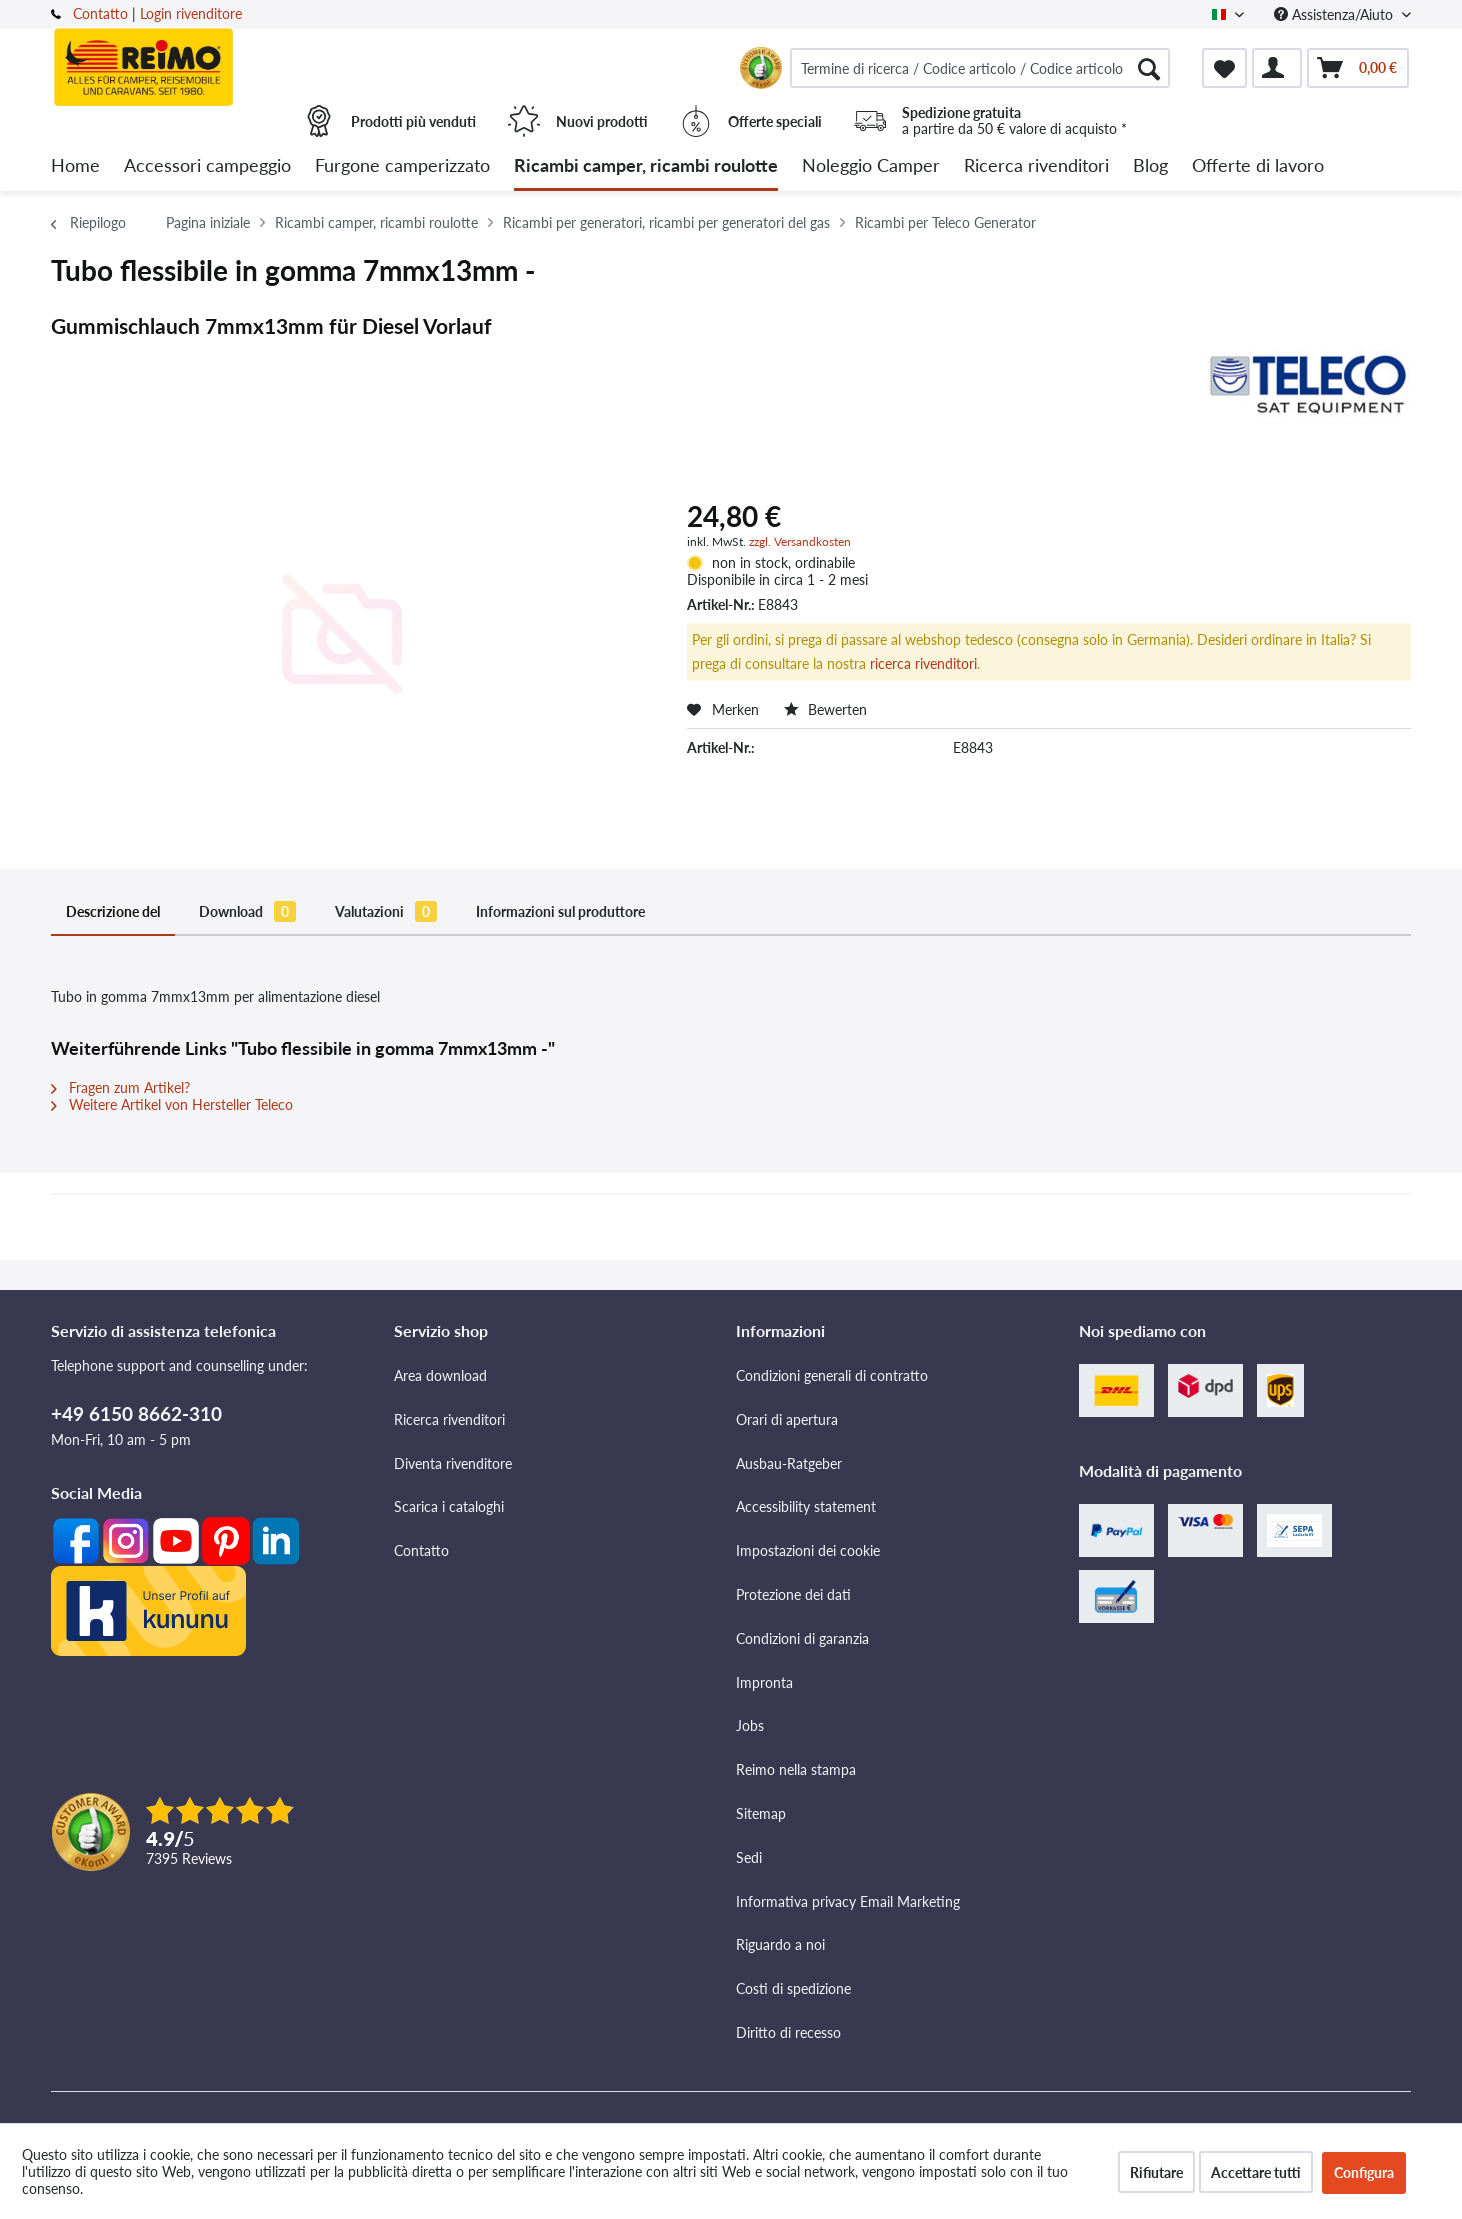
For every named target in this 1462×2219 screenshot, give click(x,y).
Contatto (100, 13)
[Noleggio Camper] (871, 166)
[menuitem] (980, 68)
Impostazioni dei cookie (808, 1550)
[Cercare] (1149, 68)
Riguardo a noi (780, 1944)
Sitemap (761, 1813)
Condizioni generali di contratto (832, 1375)
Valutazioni (386, 911)
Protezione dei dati (793, 1594)
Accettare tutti (1256, 2172)
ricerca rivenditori (923, 663)
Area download (440, 1375)
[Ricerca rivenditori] (1036, 166)
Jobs (750, 1725)
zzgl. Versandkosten (800, 541)
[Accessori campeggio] (207, 166)
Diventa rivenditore (453, 1463)
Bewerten (825, 709)
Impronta (764, 1682)
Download (247, 911)
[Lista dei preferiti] (1224, 68)
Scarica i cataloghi (449, 1506)
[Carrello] (1358, 68)
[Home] (75, 166)
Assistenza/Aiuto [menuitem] (1335, 14)
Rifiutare (1156, 2172)
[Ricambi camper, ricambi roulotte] (646, 166)
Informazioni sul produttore (560, 911)
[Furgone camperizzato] (402, 166)
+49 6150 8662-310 (136, 1413)
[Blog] (1150, 166)
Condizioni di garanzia (802, 1638)
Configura (1364, 2172)
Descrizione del (113, 911)
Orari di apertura (787, 1419)
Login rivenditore (191, 13)
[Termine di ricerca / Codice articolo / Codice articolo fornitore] (980, 68)
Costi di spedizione (793, 1988)
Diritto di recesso (788, 2032)
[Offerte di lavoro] (1258, 166)
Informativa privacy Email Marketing (848, 1901)
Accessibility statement (806, 1506)
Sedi (749, 1857)
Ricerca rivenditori (449, 1419)
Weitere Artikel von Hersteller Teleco (172, 1104)
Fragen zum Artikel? (120, 1087)
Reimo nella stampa (796, 1769)
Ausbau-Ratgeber (789, 1463)
